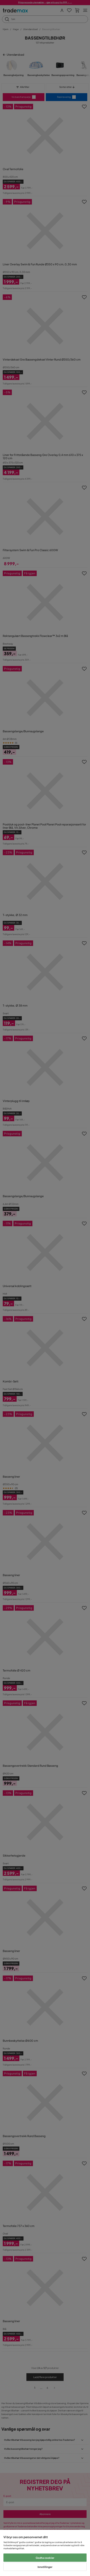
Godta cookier (45, 2557)
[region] (45, 2553)
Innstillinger (45, 2566)
